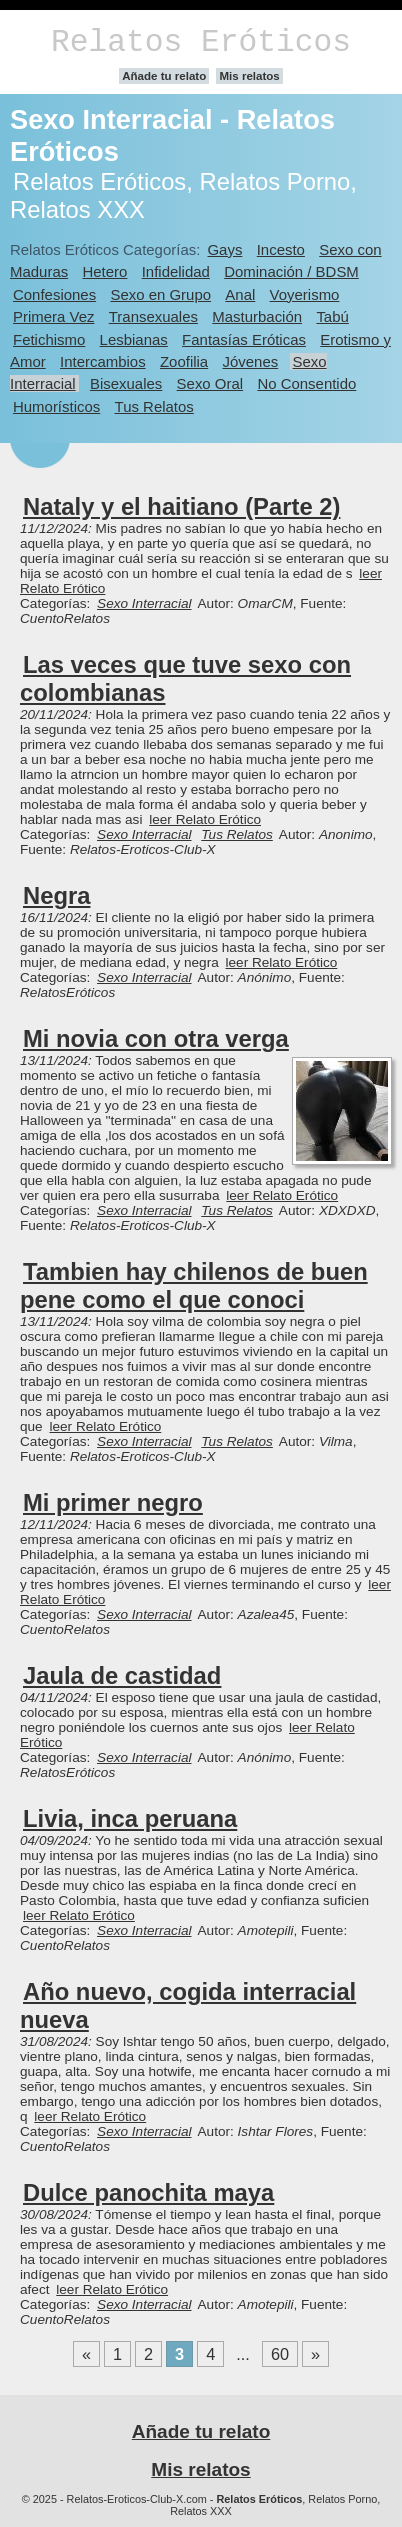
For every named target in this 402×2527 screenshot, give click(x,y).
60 (280, 2354)
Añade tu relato (164, 76)
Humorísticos (56, 406)
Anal (240, 294)
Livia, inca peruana (130, 1818)
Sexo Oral (210, 383)
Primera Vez (53, 316)
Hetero (105, 271)
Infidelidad (176, 271)
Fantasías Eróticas (244, 339)
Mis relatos (249, 76)
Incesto (281, 249)
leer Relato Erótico (205, 819)
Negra (56, 895)
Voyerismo (305, 294)
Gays (224, 249)
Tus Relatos (154, 406)
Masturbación (257, 316)
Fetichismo (49, 339)
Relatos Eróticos (201, 42)
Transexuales (153, 316)
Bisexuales (126, 383)
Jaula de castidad (122, 1675)
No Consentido (306, 383)
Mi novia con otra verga (156, 1038)
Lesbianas (134, 339)
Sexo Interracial (144, 603)
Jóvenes (251, 361)
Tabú (332, 316)
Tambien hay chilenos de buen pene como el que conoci (194, 1285)
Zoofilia (184, 361)
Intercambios (103, 361)
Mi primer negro (113, 1502)
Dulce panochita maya (148, 2192)
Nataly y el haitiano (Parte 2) (181, 506)
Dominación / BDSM (291, 271)
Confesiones (54, 294)
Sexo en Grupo (160, 294)
